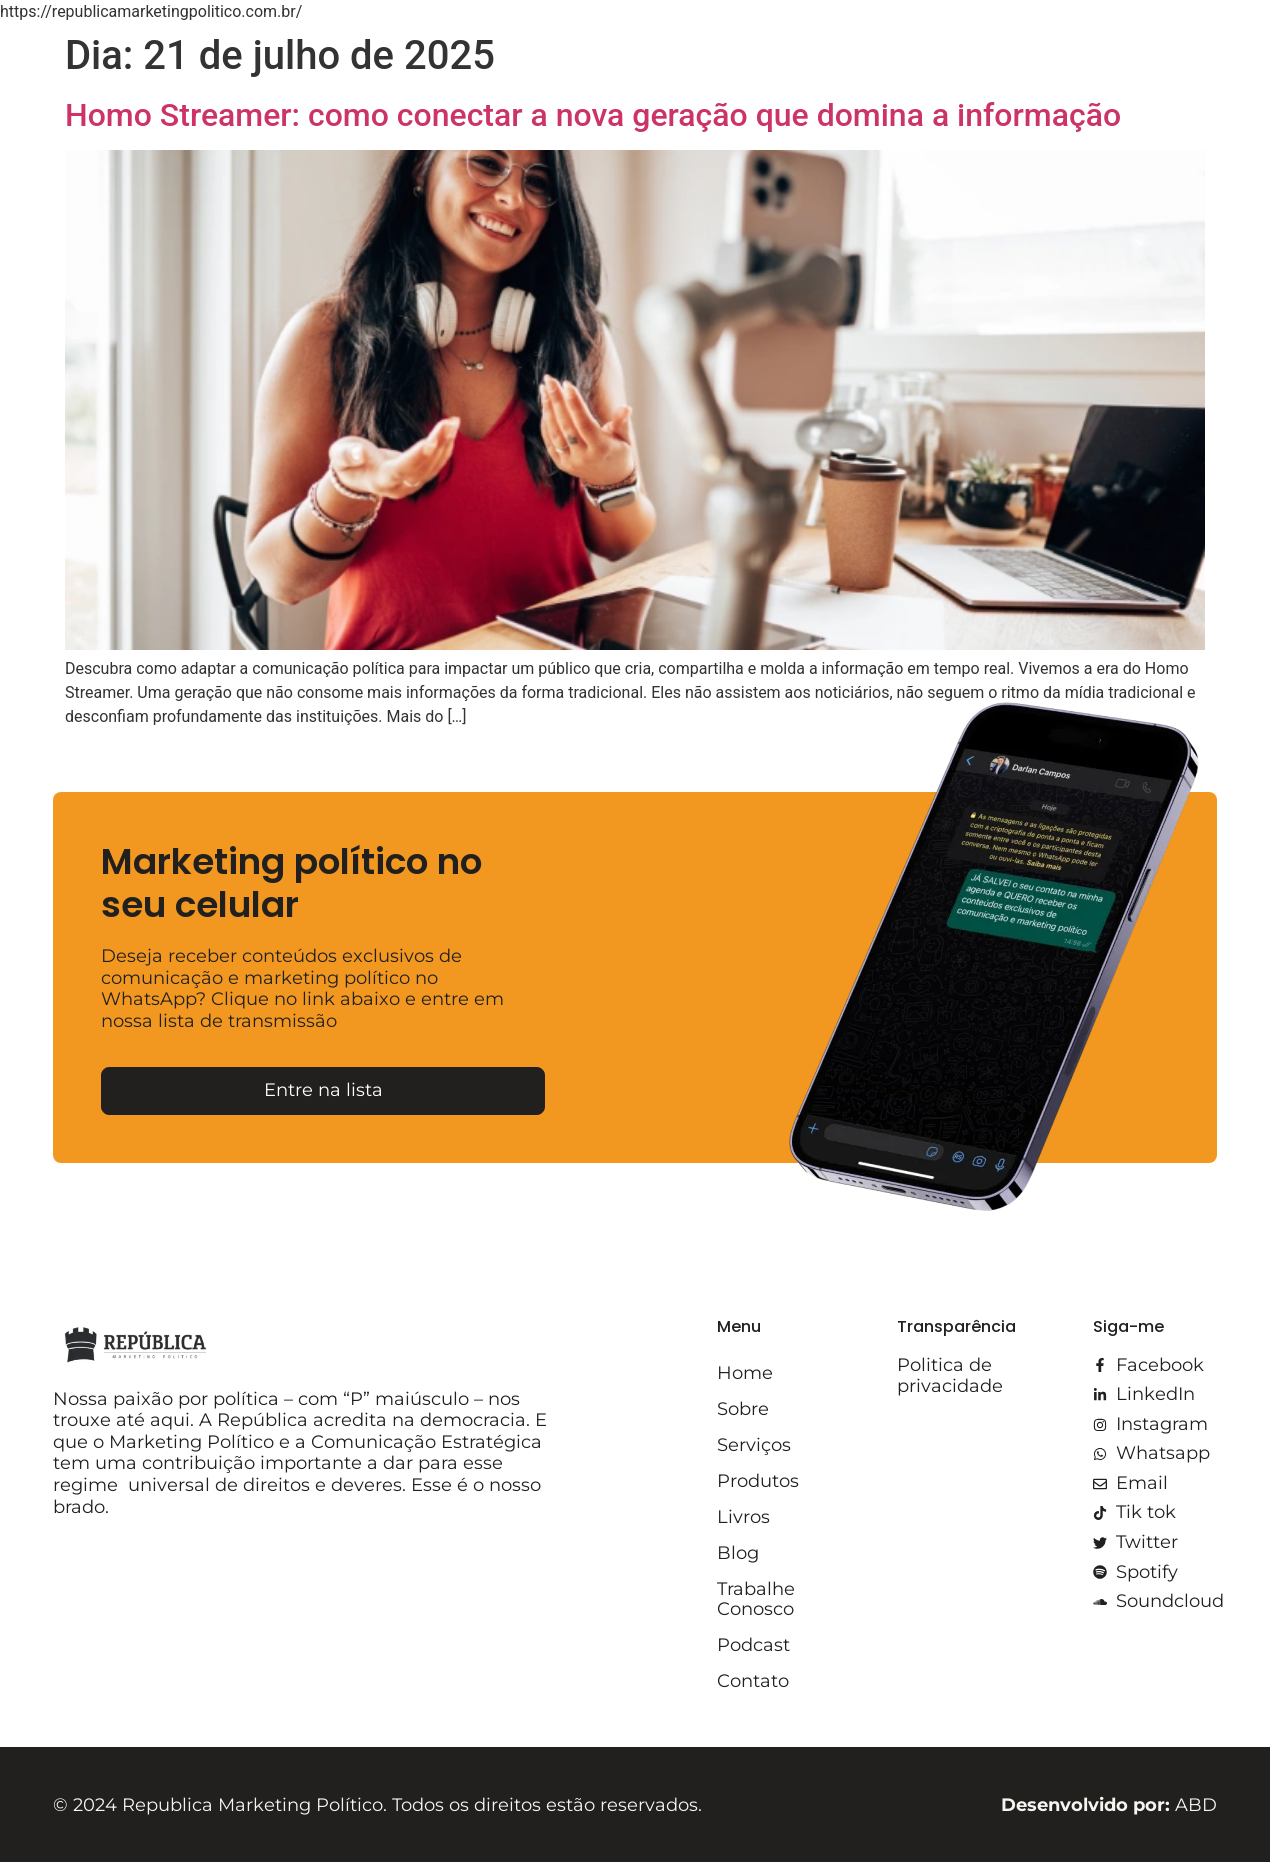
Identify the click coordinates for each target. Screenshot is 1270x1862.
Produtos (758, 1481)
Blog (738, 1553)
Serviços (754, 1445)
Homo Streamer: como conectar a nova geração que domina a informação (593, 115)
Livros (743, 1517)
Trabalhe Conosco (756, 1599)
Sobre (743, 1409)
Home (745, 1373)
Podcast (753, 1645)
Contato (753, 1681)
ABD (1109, 1805)
